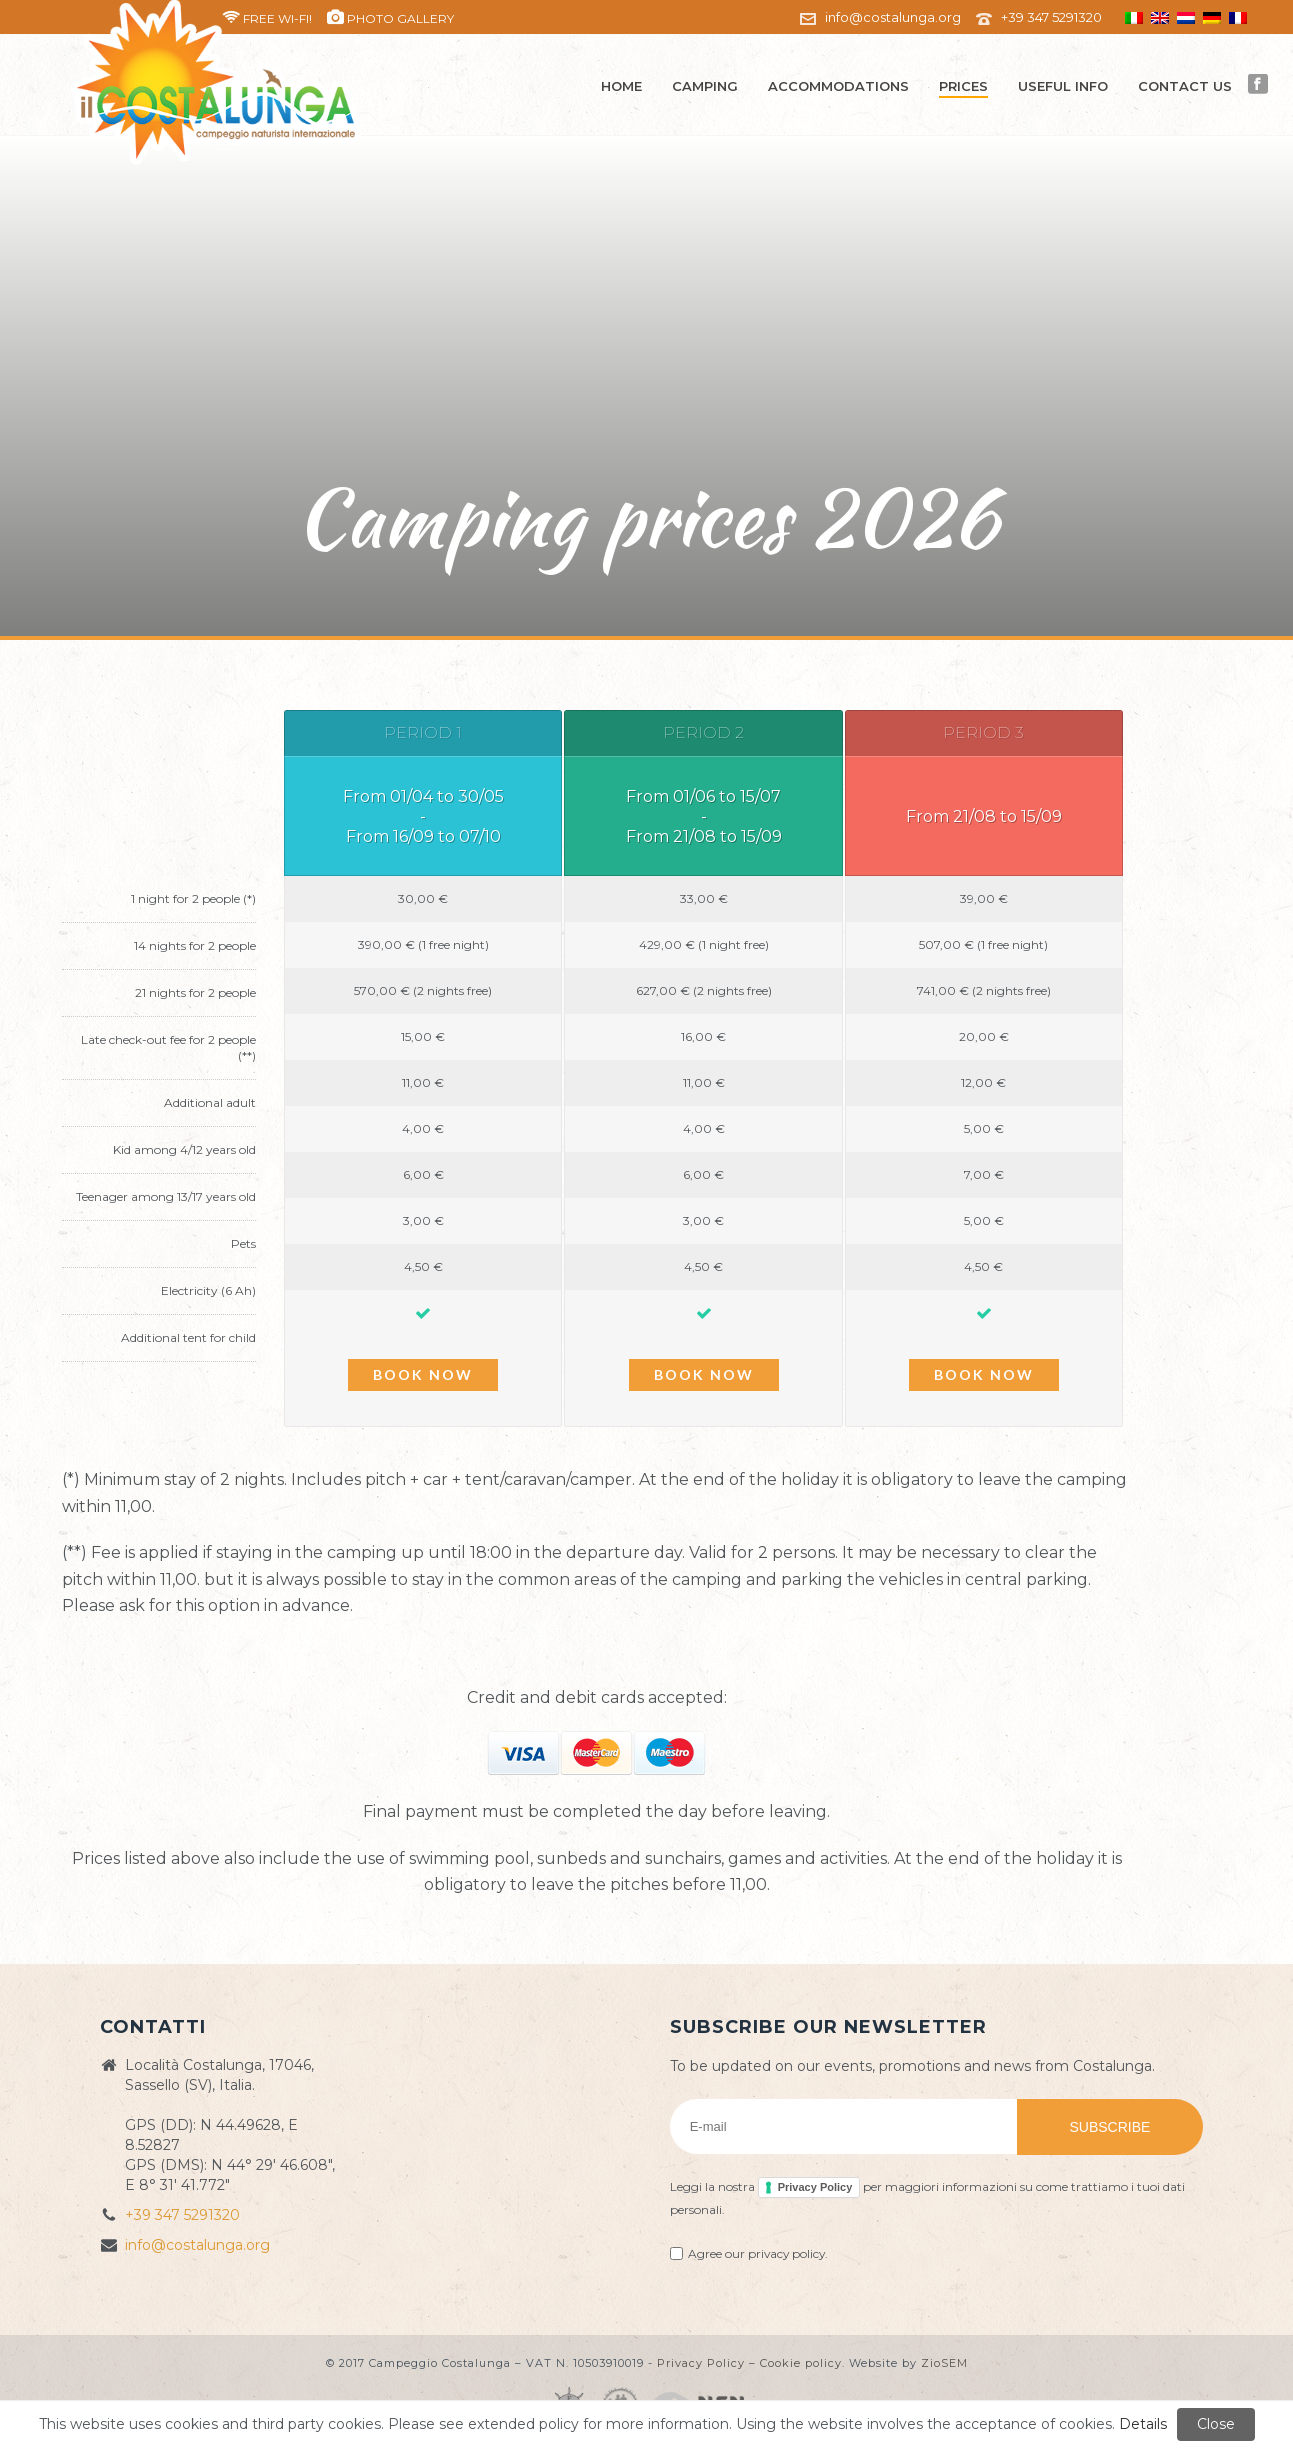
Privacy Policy (815, 2187)
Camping (705, 86)
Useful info (1063, 86)
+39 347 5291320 (1051, 17)
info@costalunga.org (893, 17)
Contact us (1185, 86)
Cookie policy (801, 2363)
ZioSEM (944, 2363)
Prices (963, 86)
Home (621, 86)
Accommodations (838, 86)
